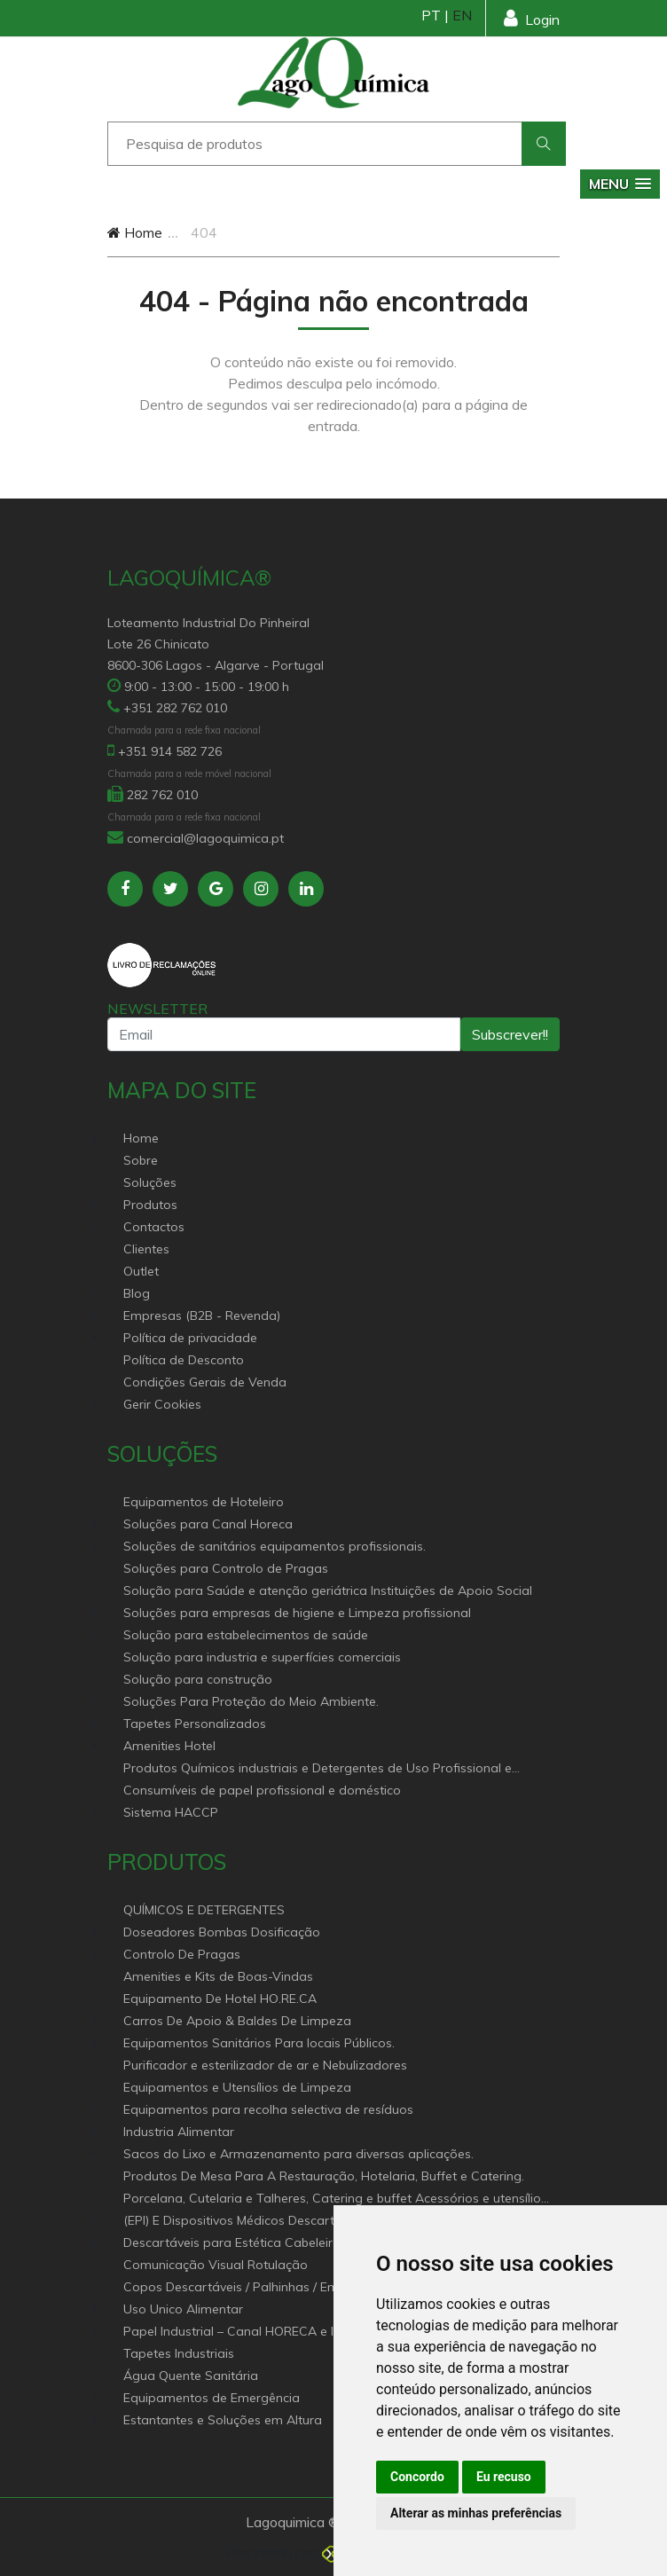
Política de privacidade (190, 1338)
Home (134, 232)
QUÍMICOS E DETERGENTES (204, 1910)
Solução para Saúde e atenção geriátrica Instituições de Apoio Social (327, 1590)
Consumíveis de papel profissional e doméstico (262, 1790)
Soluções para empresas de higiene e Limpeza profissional (297, 1613)
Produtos (150, 1205)
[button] (620, 184)
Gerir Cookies (162, 1404)
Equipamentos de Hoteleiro (203, 1502)
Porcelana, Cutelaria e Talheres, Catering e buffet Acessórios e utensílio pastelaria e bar (332, 2199)
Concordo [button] (417, 2477)
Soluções (150, 1182)
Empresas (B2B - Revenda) (201, 1315)
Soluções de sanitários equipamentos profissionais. (274, 1546)
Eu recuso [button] (503, 2477)
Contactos (153, 1227)
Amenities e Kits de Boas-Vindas (218, 1976)
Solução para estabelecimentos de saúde (245, 1635)
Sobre (140, 1160)
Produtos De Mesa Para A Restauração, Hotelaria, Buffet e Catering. (323, 2176)
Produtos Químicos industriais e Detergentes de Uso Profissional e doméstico (317, 1769)
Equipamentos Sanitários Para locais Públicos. (259, 2043)
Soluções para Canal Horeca (208, 1524)
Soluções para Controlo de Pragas (225, 1568)
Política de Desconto (183, 1360)
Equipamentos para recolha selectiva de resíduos (268, 2109)
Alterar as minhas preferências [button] (475, 2513)
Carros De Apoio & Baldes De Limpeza (237, 2021)
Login (532, 18)
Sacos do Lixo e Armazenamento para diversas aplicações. (298, 2154)
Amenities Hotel (169, 1746)
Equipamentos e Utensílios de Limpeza (237, 2087)
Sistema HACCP (170, 1812)
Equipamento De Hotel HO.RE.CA (220, 1999)
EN (462, 15)
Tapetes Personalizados (194, 1724)
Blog (136, 1293)
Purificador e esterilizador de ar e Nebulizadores (265, 2065)
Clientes (146, 1249)
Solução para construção (197, 1679)
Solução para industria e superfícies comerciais (262, 1657)
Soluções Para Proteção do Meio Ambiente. (251, 1701)
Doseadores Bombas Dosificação (221, 1932)
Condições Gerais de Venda (204, 1382)
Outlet (141, 1271)
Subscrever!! (510, 1034)
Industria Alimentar (178, 2132)
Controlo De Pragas (181, 1954)
